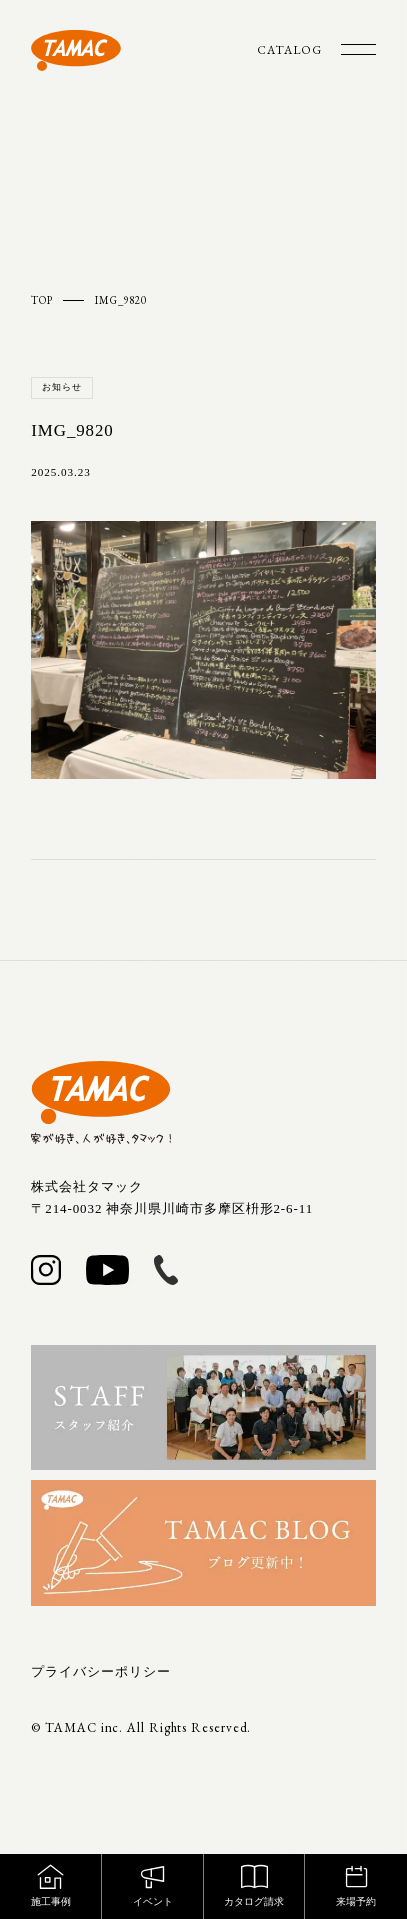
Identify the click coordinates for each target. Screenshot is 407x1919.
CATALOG (289, 50)
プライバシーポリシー (100, 1671)
